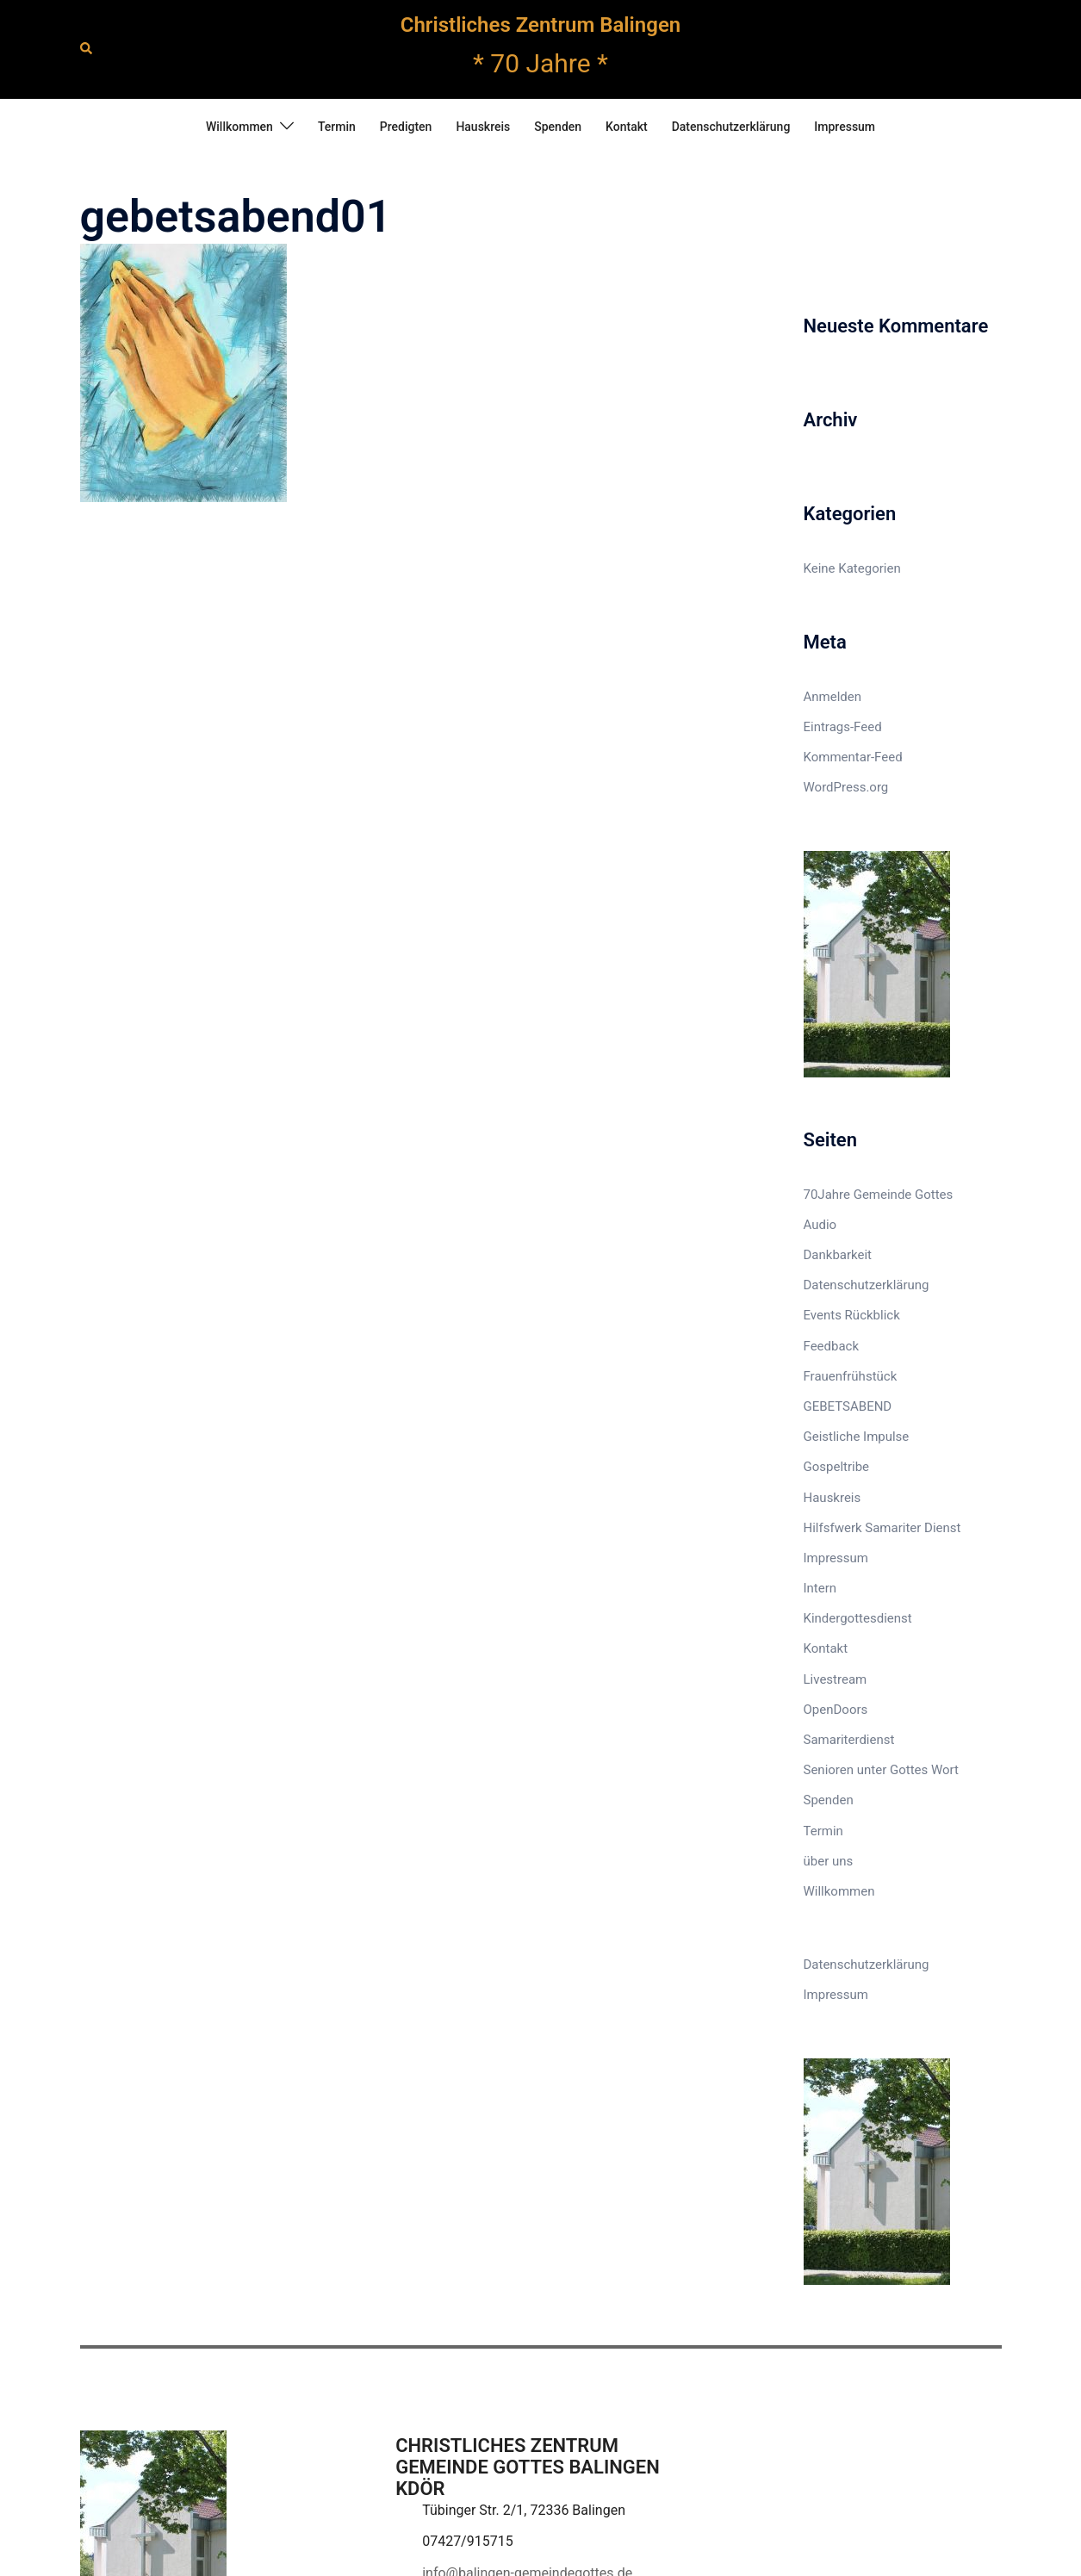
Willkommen (239, 126)
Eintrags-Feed (843, 727)
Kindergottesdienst (858, 1618)
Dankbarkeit (838, 1255)
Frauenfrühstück (851, 1376)
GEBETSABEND (848, 1406)
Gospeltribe (837, 1466)
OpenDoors (836, 1709)
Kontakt (627, 126)
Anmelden (833, 697)
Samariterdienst (849, 1739)
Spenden (557, 126)
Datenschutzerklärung (731, 126)
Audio (820, 1224)
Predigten (406, 126)
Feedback (832, 1346)
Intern (820, 1588)
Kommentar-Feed (853, 757)
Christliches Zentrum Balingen (540, 25)
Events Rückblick (852, 1315)
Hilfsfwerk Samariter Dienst (882, 1528)
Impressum (844, 126)
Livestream (835, 1679)
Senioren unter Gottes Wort (881, 1770)
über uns (829, 1861)
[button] (87, 49)
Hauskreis (483, 126)
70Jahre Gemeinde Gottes (879, 1194)
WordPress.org (846, 787)
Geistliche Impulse (857, 1436)
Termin (337, 126)
